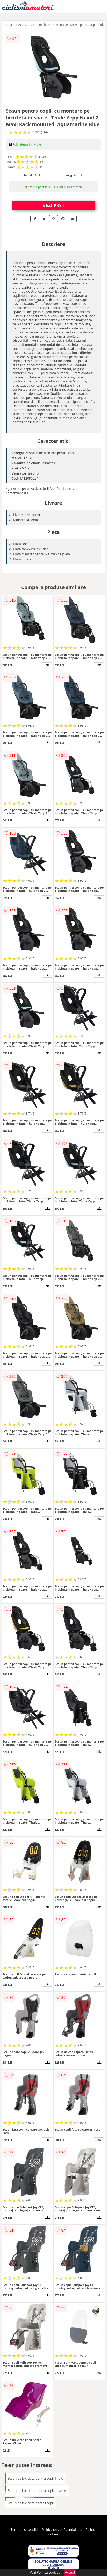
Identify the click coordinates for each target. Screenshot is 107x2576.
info (47, 665)
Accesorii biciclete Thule (34, 25)
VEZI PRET (53, 205)
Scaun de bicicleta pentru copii (31, 2503)
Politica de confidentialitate (62, 2529)
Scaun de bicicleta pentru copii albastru (37, 2490)
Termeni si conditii (25, 2529)
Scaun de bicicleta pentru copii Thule (80, 25)
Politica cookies (48, 2572)
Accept (70, 2572)
